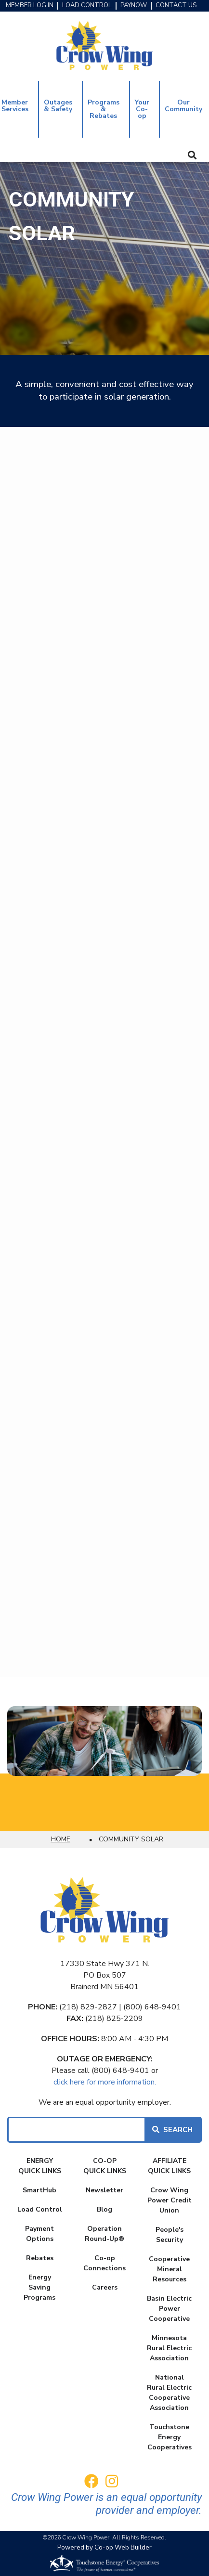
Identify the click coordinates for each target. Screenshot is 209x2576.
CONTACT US (176, 6)
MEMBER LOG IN (29, 6)
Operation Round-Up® (104, 2233)
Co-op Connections (104, 2263)
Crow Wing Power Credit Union (169, 2200)
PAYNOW (133, 6)
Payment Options (39, 2233)
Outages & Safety (58, 106)
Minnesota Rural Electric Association (169, 2348)
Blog (104, 2209)
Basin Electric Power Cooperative (169, 2308)
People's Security (169, 2234)
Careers (105, 2287)
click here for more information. (104, 2082)
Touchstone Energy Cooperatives (169, 2437)
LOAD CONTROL (87, 6)
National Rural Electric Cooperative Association (169, 2392)
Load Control (39, 2209)
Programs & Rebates (103, 109)
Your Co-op (142, 109)
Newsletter (104, 2190)
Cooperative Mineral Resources (169, 2269)
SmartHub (39, 2190)
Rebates (39, 2258)
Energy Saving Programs (39, 2287)
